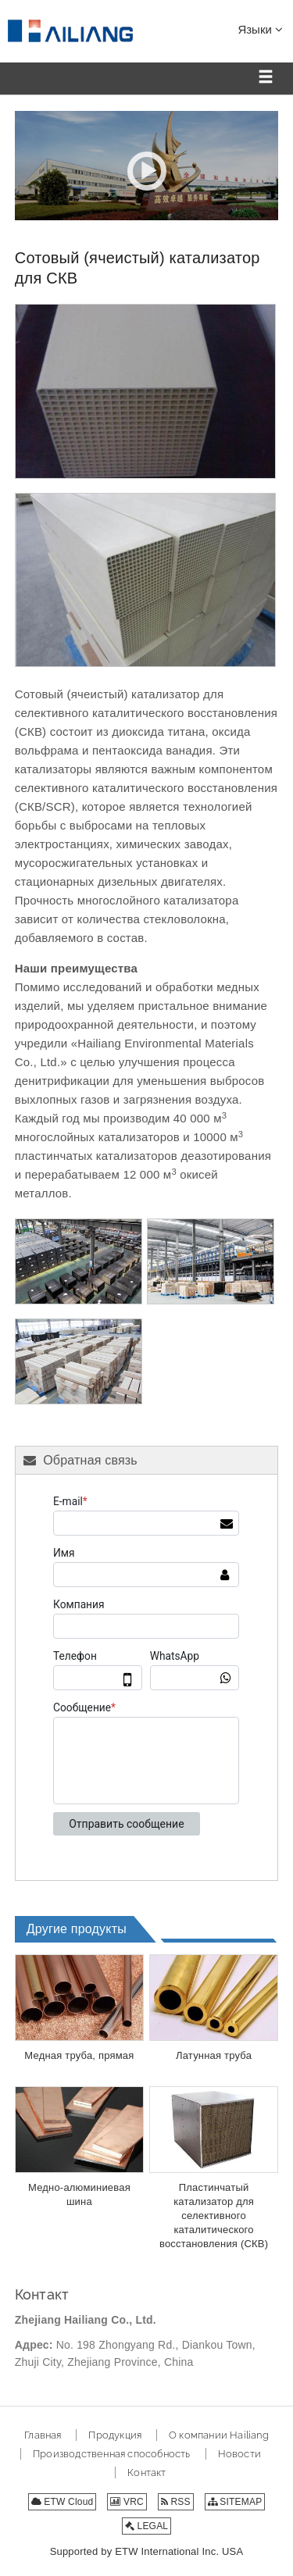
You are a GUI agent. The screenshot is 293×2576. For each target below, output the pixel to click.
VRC (127, 2501)
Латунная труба (214, 2055)
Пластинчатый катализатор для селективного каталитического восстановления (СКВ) (213, 2216)
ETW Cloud (62, 2501)
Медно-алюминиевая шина (79, 2194)
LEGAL (146, 2526)
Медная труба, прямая (79, 2055)
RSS (176, 2501)
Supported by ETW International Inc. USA (147, 2551)
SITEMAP (235, 2501)
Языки (260, 29)
